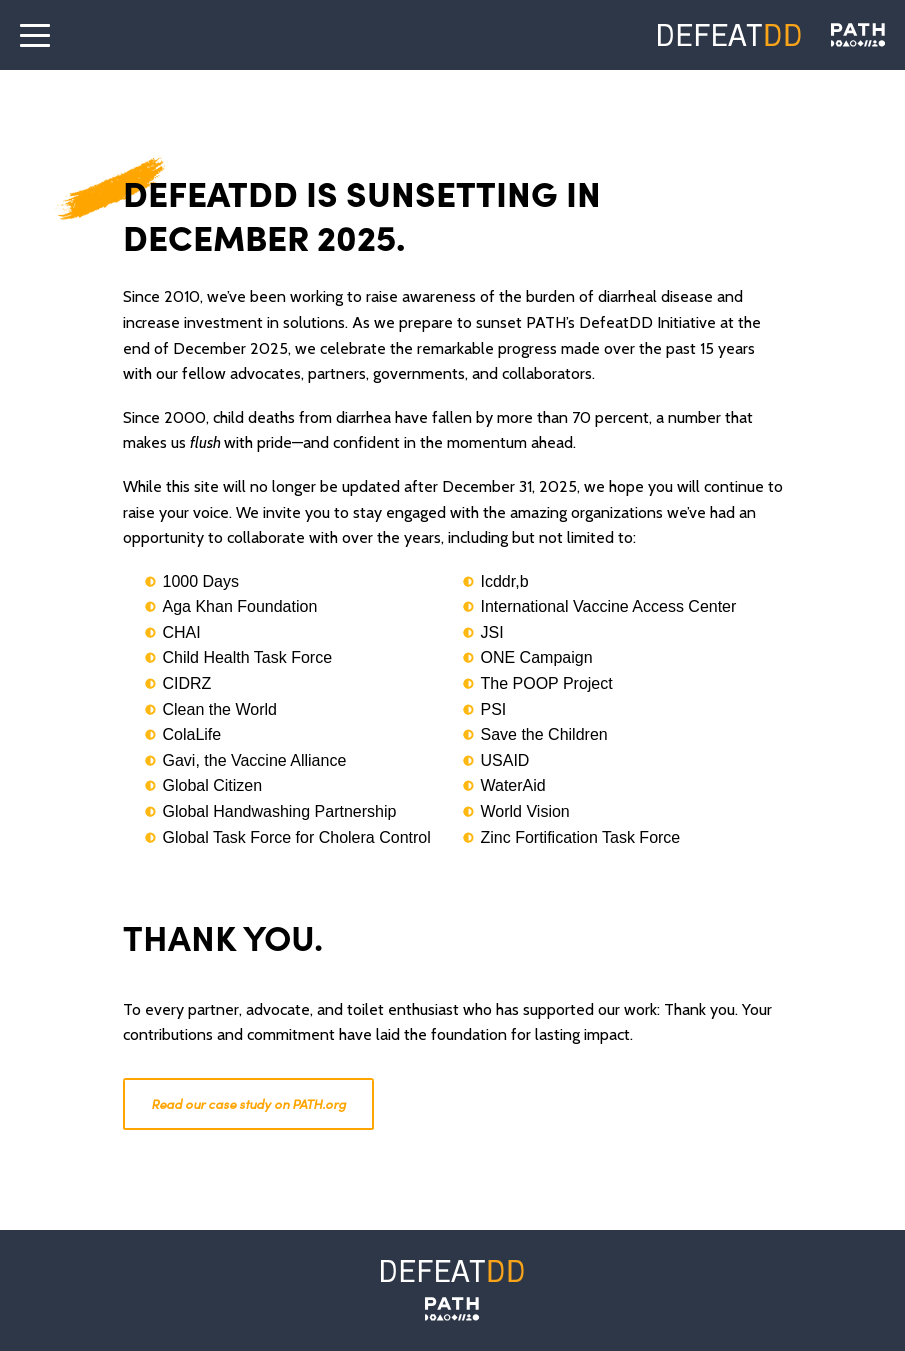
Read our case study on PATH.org (248, 1103)
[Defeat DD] (729, 35)
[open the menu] (35, 35)
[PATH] (452, 1309)
